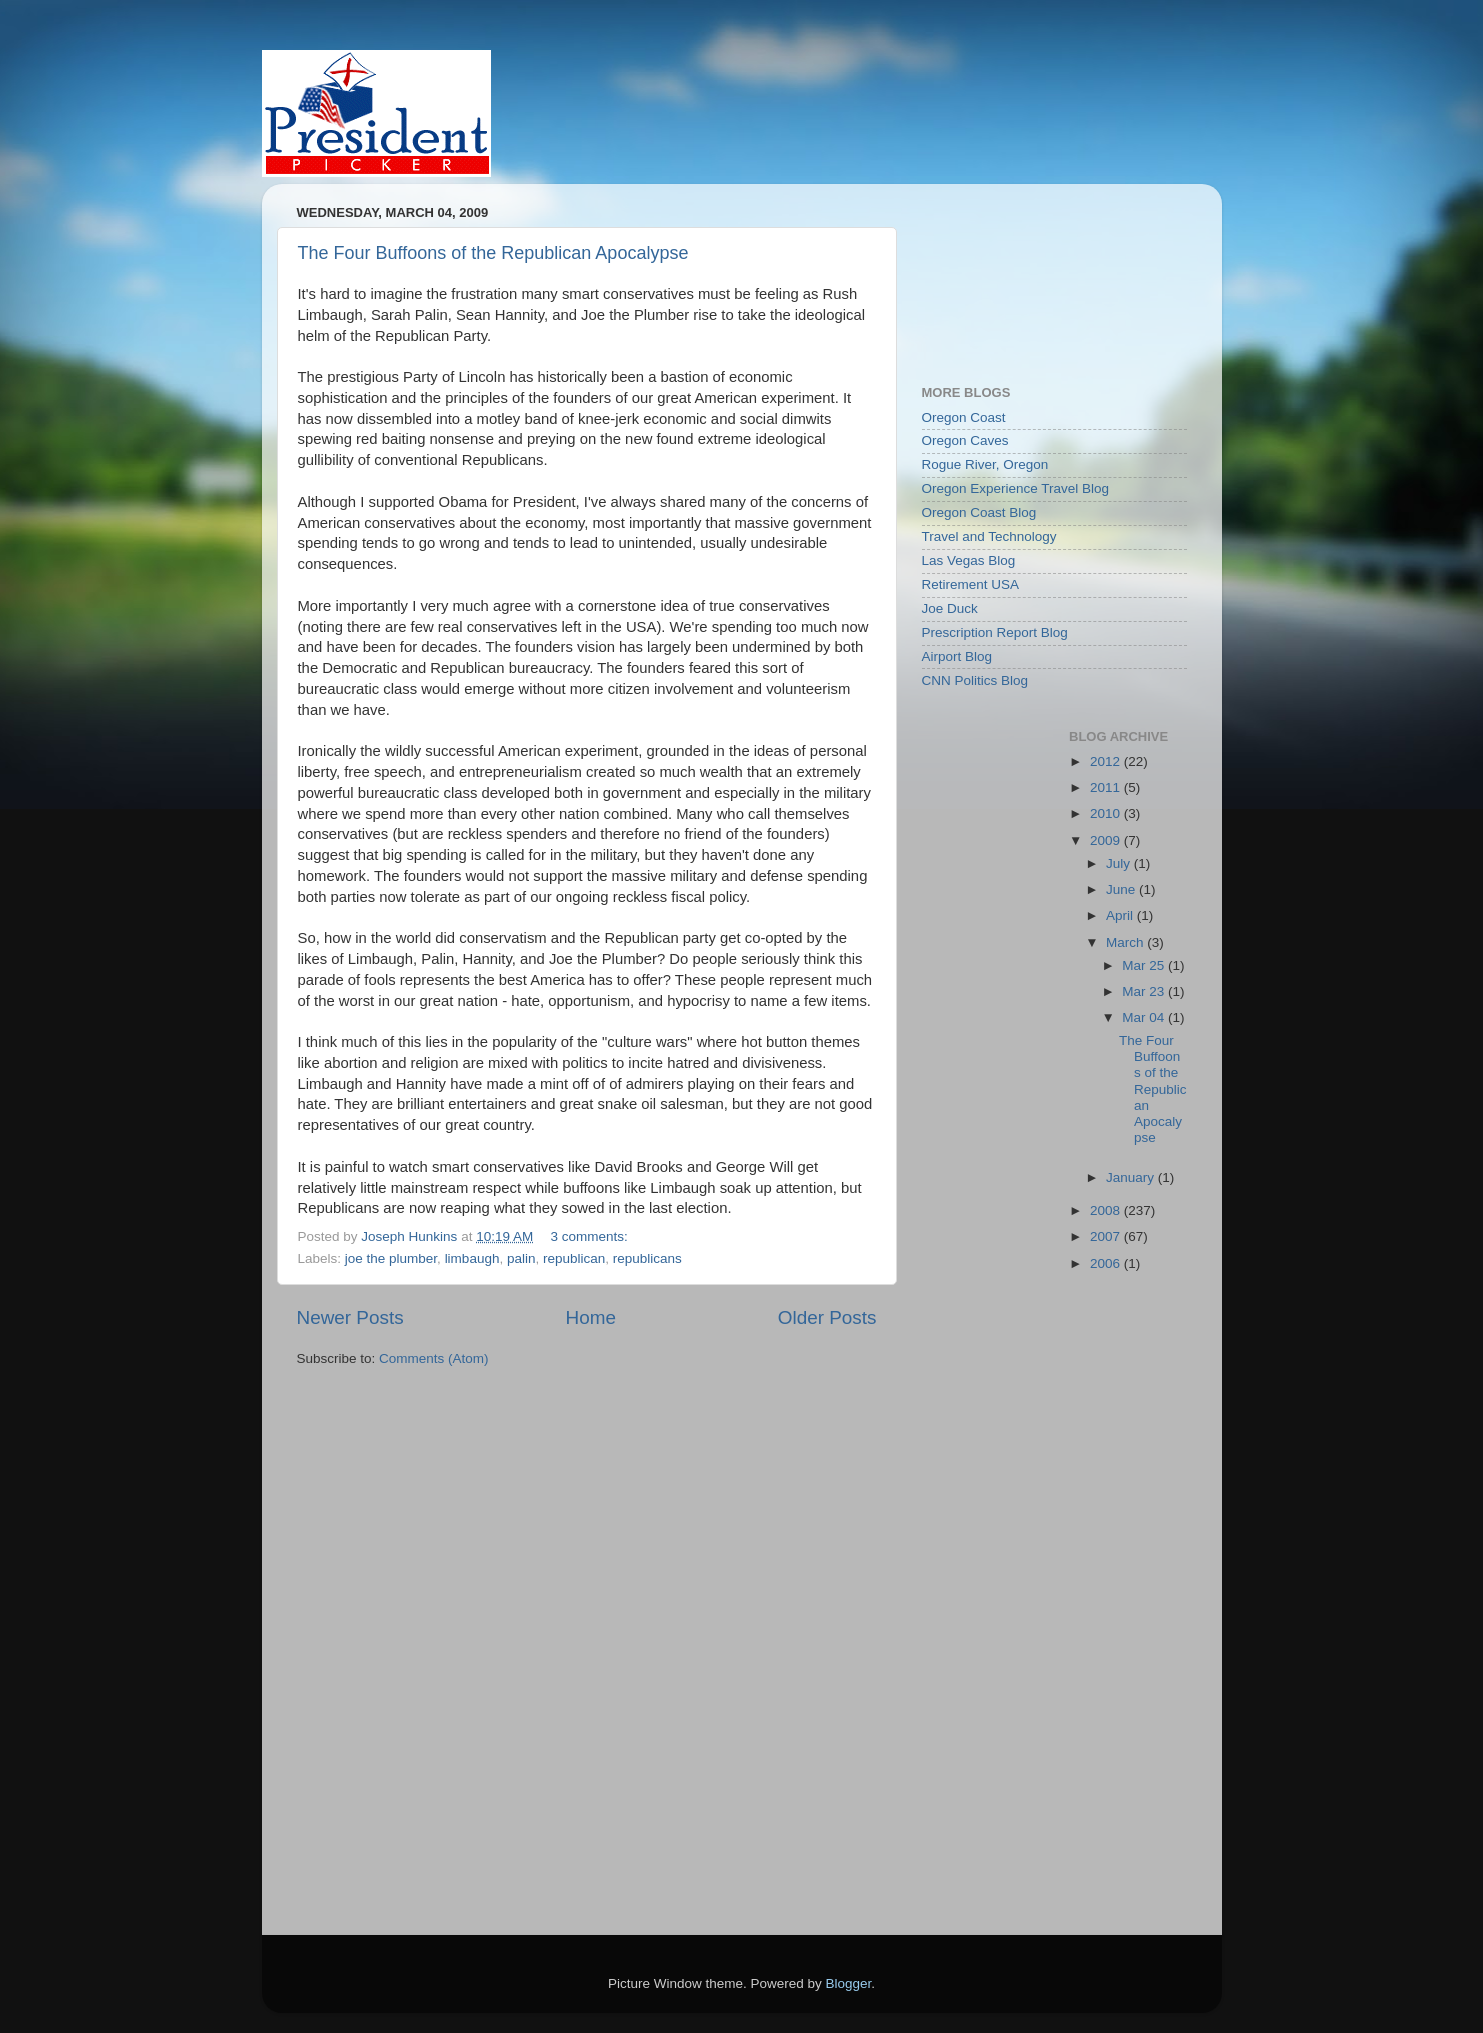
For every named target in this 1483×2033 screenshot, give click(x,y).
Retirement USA (971, 584)
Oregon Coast (964, 417)
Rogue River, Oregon (985, 464)
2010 (1107, 813)
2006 (1107, 1263)
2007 (1107, 1236)
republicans (647, 1258)
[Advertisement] (1012, 274)
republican (574, 1258)
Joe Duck (950, 608)
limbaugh (472, 1258)
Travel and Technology (989, 536)
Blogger (849, 1983)
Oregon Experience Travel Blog (1016, 488)
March (1126, 942)
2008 (1107, 1210)
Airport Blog (957, 656)
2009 (1107, 840)
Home (591, 1317)
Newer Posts (350, 1317)
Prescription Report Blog (995, 632)
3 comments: (590, 1236)
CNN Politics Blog (975, 680)
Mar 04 (1145, 1017)
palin (521, 1258)
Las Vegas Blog (969, 560)
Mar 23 (1145, 991)
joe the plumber (391, 1258)
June (1122, 889)
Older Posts (827, 1317)
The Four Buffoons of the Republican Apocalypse (493, 253)
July (1120, 863)
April (1121, 915)
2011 (1107, 787)
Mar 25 (1145, 965)
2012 (1107, 761)
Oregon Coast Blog (979, 512)
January (1132, 1177)
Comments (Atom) (434, 1358)
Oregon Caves (965, 440)
